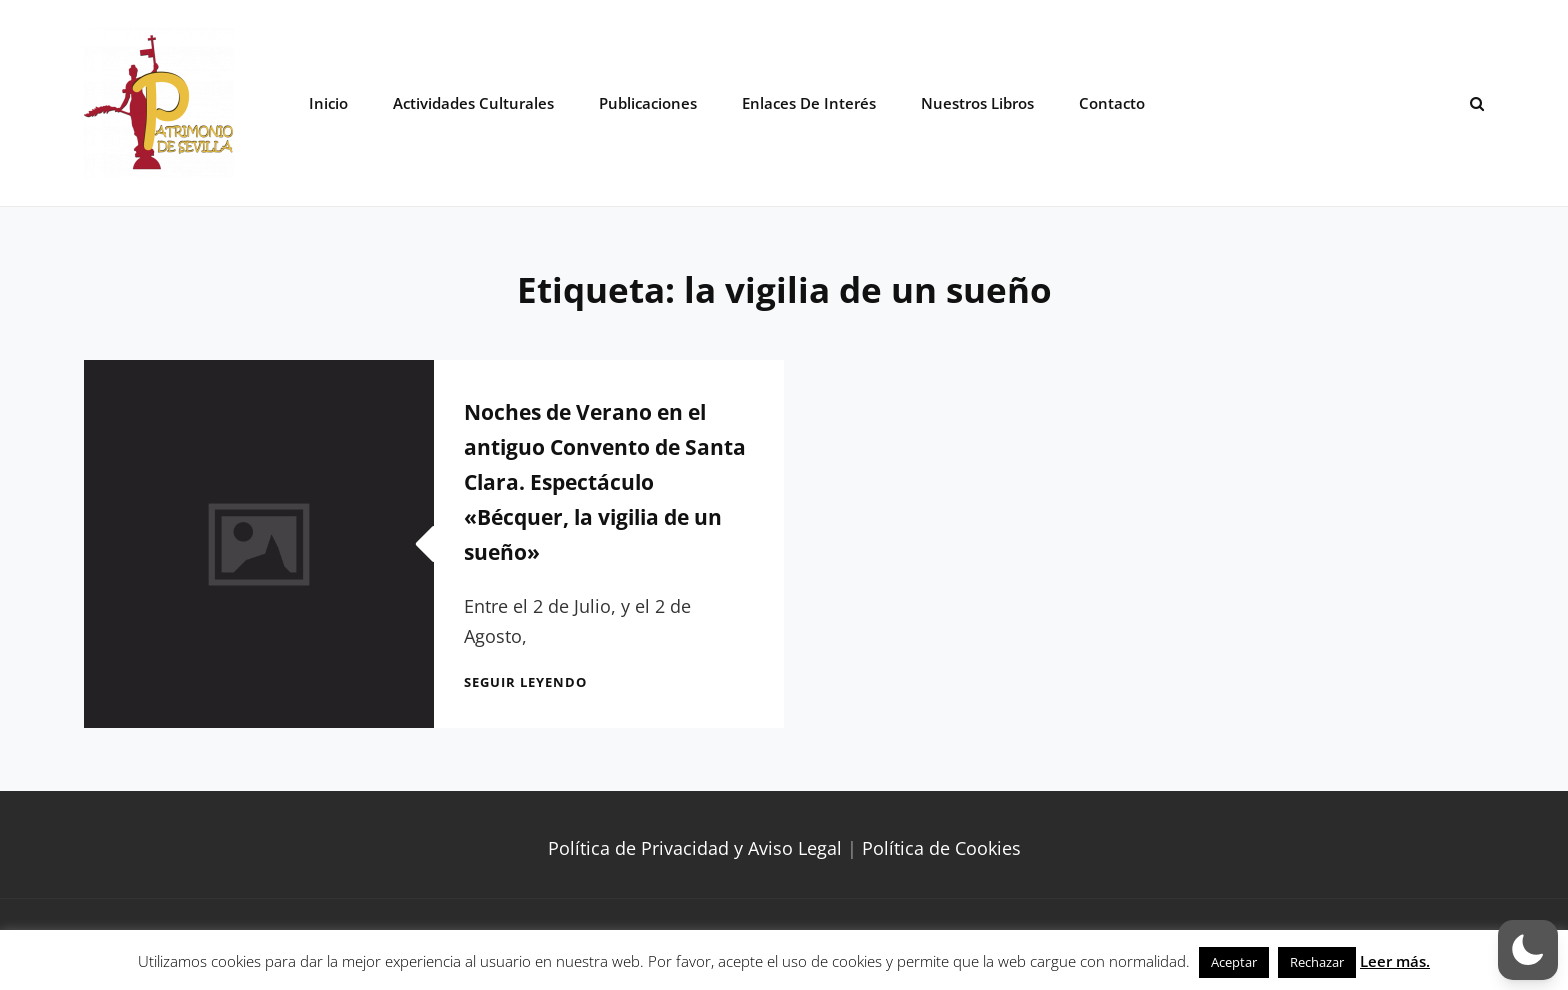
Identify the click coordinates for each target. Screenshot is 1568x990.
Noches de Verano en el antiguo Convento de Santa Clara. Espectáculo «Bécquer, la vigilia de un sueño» (605, 482)
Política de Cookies (941, 848)
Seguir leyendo (525, 682)
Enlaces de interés (809, 103)
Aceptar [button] (1234, 962)
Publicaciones (648, 103)
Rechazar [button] (1317, 962)
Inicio (328, 103)
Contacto (1112, 103)
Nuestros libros (977, 103)
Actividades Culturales (473, 103)
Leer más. (1395, 961)
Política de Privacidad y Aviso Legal (695, 848)
